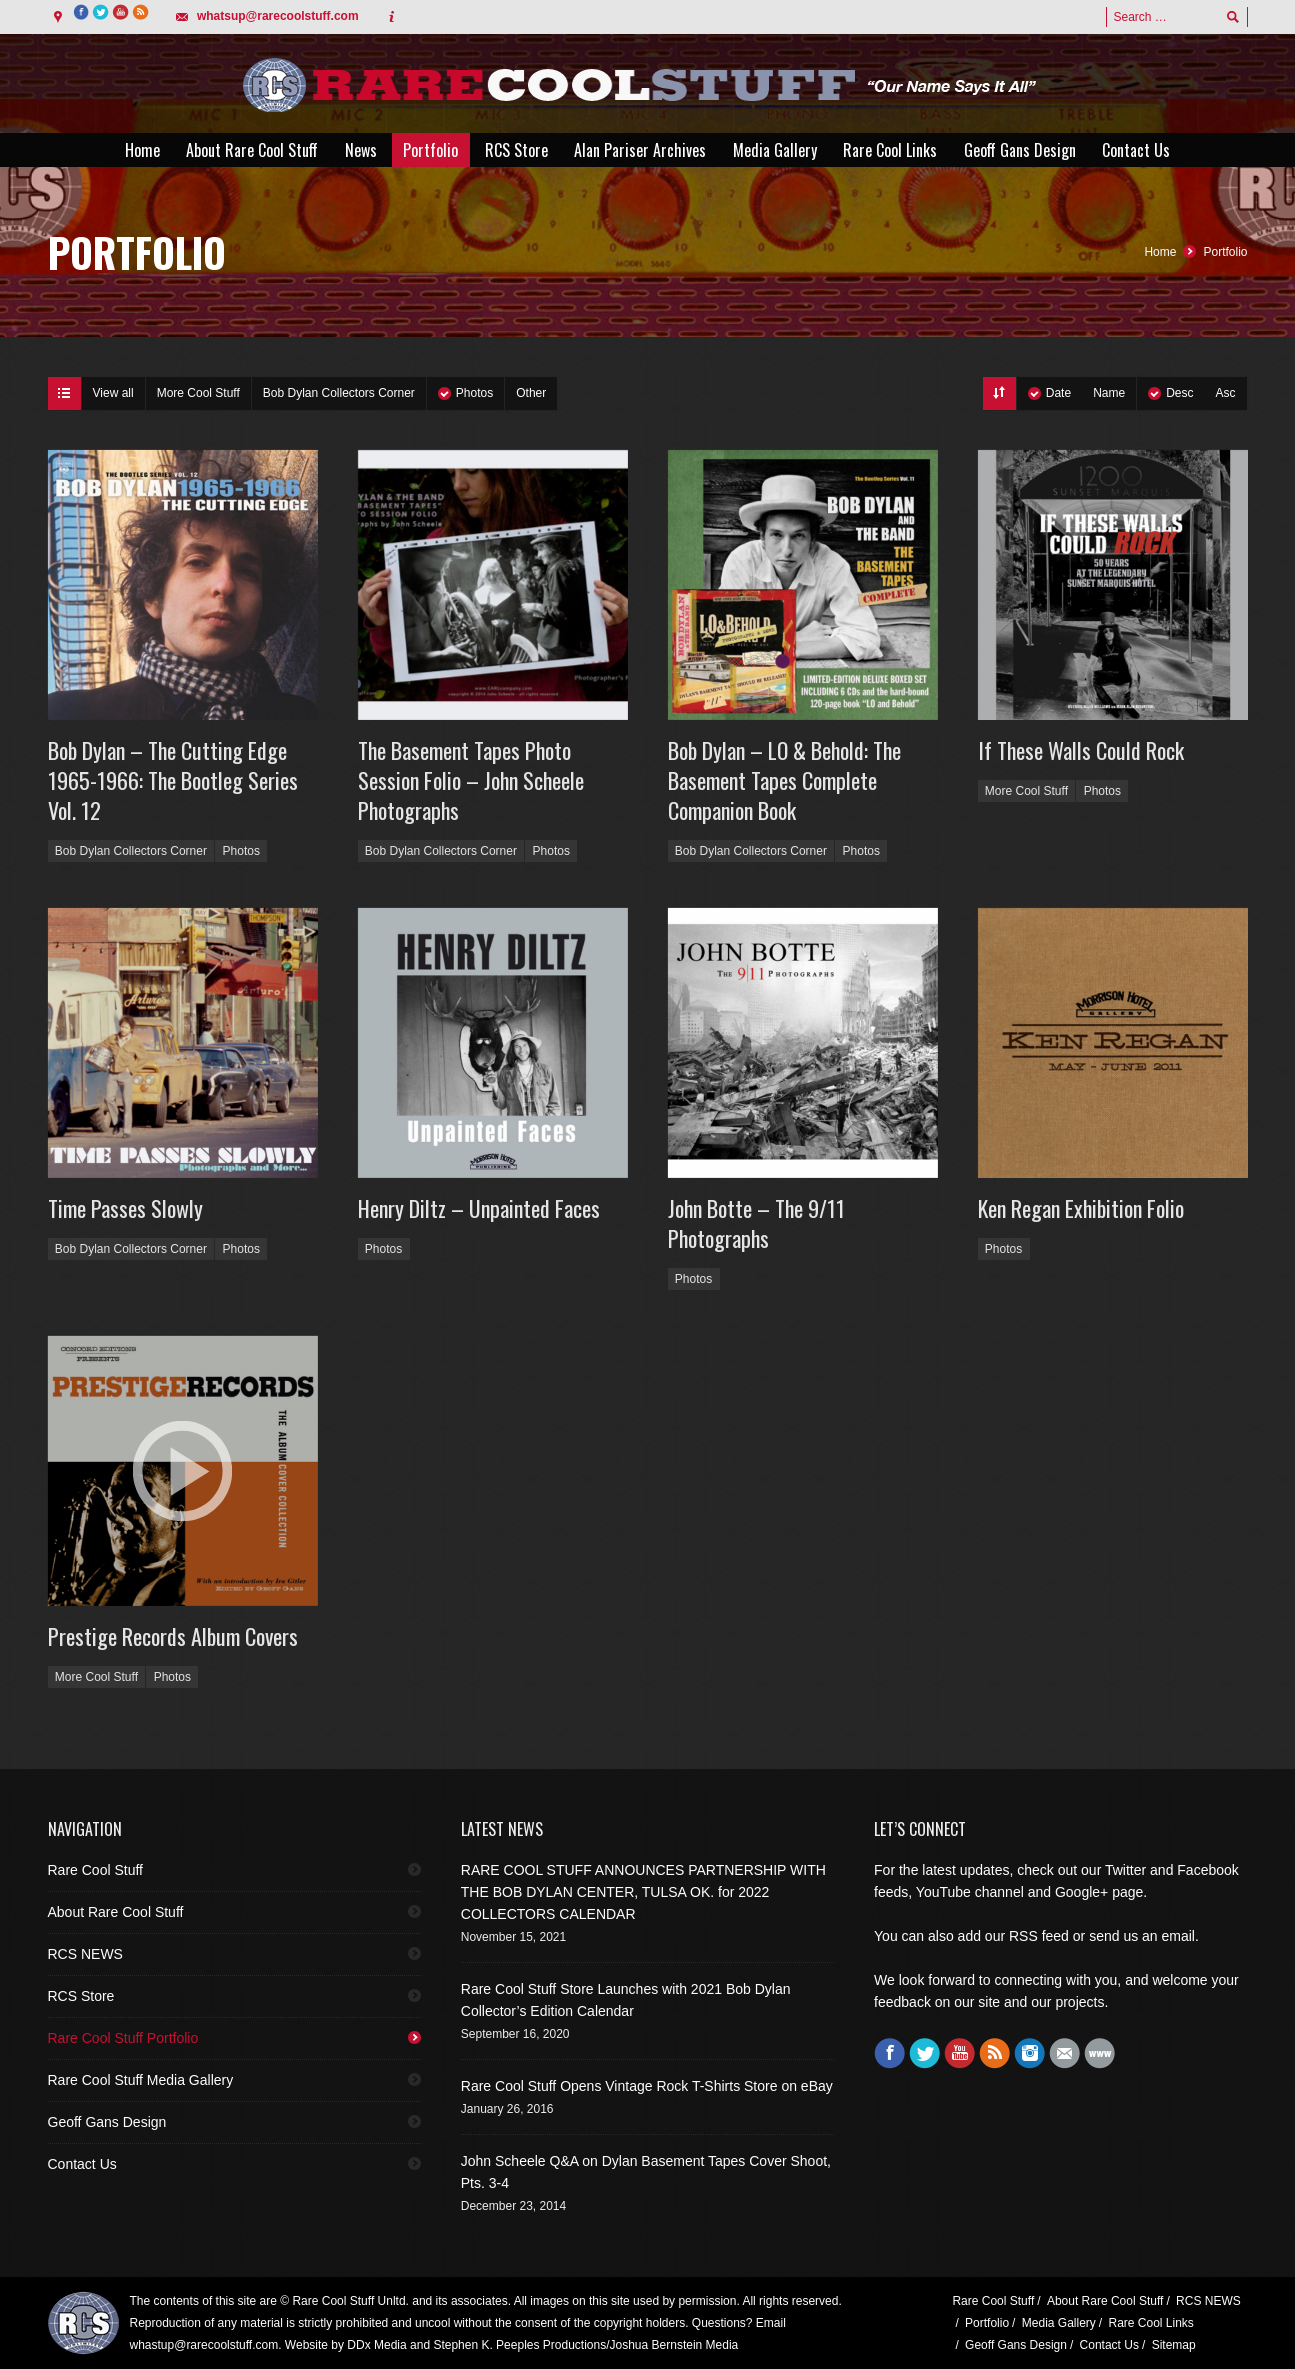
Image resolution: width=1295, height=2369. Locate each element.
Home (1160, 252)
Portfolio (1225, 252)
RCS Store (81, 1996)
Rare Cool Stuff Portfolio (123, 2038)
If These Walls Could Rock (1081, 750)
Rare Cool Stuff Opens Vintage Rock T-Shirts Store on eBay (647, 2086)
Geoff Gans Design (107, 2122)
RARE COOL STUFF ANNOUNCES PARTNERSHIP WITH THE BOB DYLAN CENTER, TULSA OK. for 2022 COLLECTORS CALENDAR (643, 1892)
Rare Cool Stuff (95, 1870)
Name (1109, 393)
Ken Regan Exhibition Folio (1081, 1208)
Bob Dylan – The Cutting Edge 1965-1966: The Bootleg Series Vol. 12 (173, 780)
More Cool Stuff (198, 393)
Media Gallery (1059, 2323)
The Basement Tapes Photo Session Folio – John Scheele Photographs (471, 780)
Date (1058, 393)
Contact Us (82, 2164)
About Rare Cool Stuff (116, 1912)
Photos (474, 393)
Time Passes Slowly (125, 1208)
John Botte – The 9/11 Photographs (756, 1223)
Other (531, 393)
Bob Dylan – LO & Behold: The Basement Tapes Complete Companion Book (784, 780)
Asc (1225, 393)
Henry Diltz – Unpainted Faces (479, 1208)
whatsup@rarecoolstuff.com (278, 16)
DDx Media (376, 2345)
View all (113, 393)
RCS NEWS (85, 1954)
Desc (1179, 393)
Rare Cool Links (1150, 2323)
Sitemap (1174, 2345)
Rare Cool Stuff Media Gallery (141, 2080)
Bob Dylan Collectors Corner (339, 393)
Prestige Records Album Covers (173, 1636)
